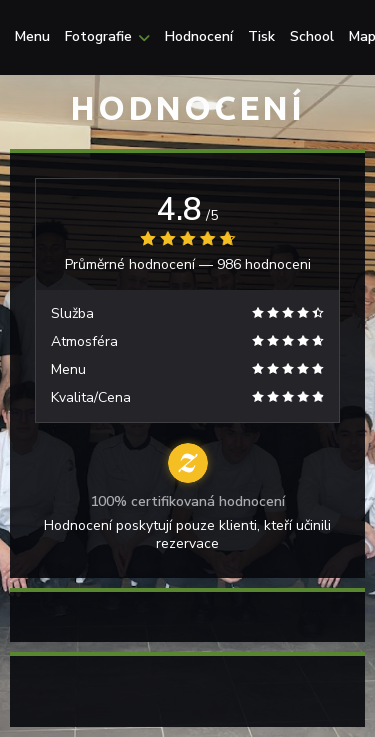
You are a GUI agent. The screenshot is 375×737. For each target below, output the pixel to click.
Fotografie (107, 37)
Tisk (261, 37)
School (312, 37)
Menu (32, 37)
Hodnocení (199, 37)
